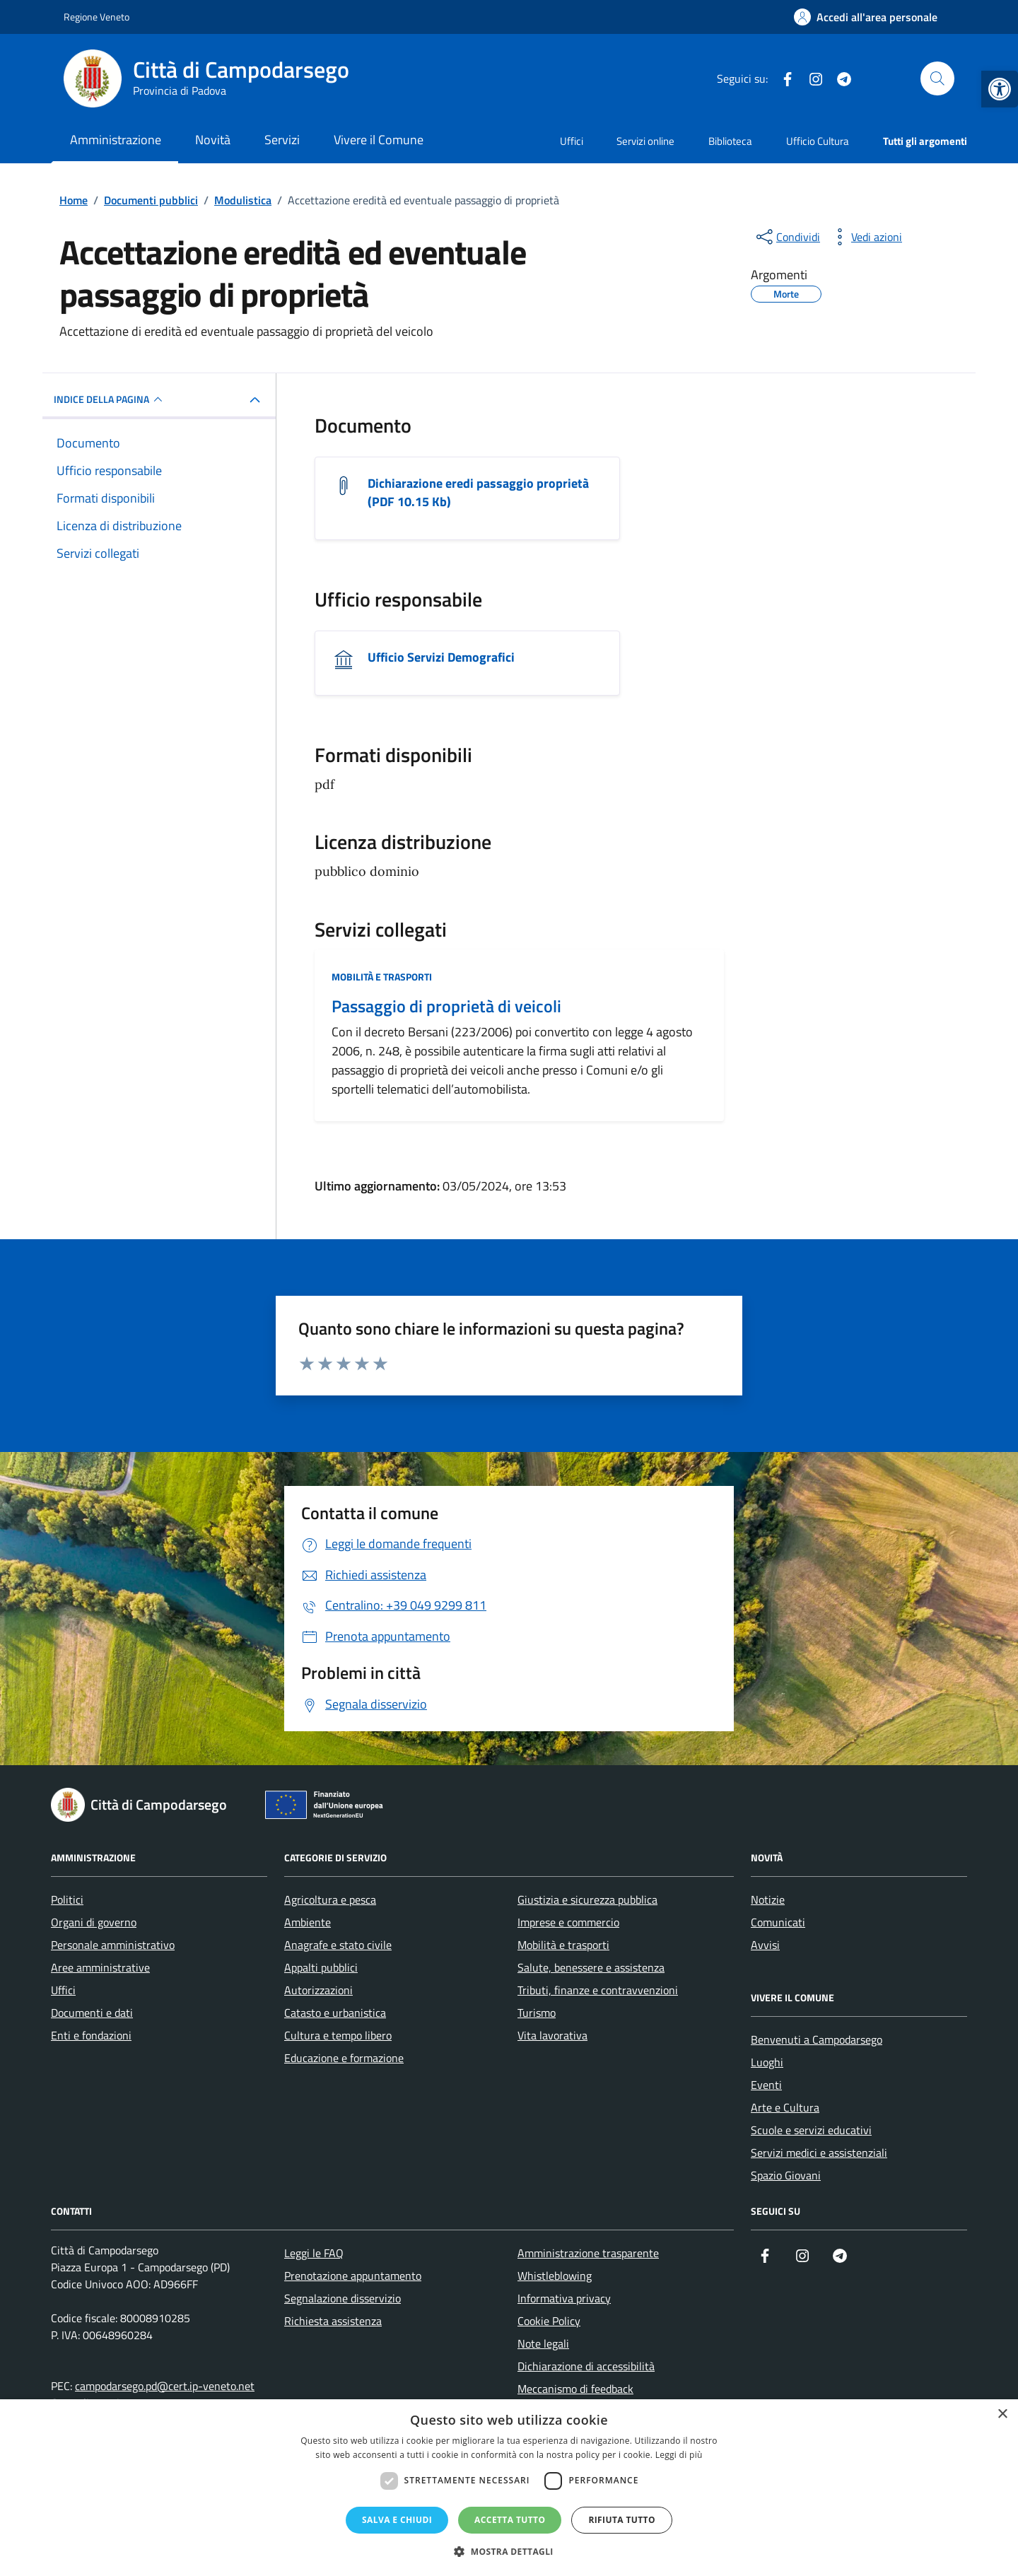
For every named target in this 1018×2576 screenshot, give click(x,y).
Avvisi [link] (765, 1944)
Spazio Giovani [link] (786, 2175)
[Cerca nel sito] (937, 78)
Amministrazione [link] (115, 139)
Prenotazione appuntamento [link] (352, 2275)
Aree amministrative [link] (100, 1967)
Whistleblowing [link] (554, 2275)
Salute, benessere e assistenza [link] (591, 1967)
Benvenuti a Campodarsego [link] (816, 2039)
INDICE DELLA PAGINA (110, 399)
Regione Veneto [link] (96, 16)
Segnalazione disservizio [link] (342, 2298)
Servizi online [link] (645, 141)
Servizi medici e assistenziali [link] (819, 2152)
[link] (999, 89)
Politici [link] (67, 1899)
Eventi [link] (766, 2084)
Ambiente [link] (307, 1922)
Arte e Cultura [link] (785, 2107)
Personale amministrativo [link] (113, 1944)
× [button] (1002, 2414)
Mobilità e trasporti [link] (382, 976)
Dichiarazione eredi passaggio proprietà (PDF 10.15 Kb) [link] (478, 492)
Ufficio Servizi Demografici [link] (441, 657)
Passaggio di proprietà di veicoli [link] (446, 1006)
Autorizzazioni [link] (318, 1989)
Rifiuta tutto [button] (621, 2520)
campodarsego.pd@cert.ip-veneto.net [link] (165, 2385)
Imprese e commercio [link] (568, 1922)
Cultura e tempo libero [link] (338, 2035)
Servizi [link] (282, 139)
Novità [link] (212, 139)
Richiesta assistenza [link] (333, 2320)
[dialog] (509, 2487)
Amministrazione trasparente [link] (588, 2252)
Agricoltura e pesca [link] (330, 1899)
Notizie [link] (768, 1899)
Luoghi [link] (767, 2062)
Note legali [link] (543, 2343)
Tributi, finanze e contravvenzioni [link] (597, 1989)
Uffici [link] (571, 141)
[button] (509, 2551)
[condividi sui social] (787, 237)
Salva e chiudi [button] (397, 2520)
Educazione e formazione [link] (344, 2057)
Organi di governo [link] (93, 1922)
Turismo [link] (536, 2012)
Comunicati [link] (778, 1922)
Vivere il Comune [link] (378, 139)
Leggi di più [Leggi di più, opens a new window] (679, 2455)
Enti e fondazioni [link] (91, 2035)
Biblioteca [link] (730, 141)
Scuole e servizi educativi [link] (811, 2129)
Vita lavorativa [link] (552, 2035)
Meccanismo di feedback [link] (575, 2388)
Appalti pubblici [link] (321, 1967)
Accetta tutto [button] (509, 2520)
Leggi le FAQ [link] (314, 2252)
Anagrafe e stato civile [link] (338, 1944)
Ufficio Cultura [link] (817, 141)
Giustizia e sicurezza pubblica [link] (587, 1899)
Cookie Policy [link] (548, 2320)
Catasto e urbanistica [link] (335, 2012)
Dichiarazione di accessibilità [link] (586, 2366)
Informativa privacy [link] (564, 2298)
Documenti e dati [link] (92, 2012)
